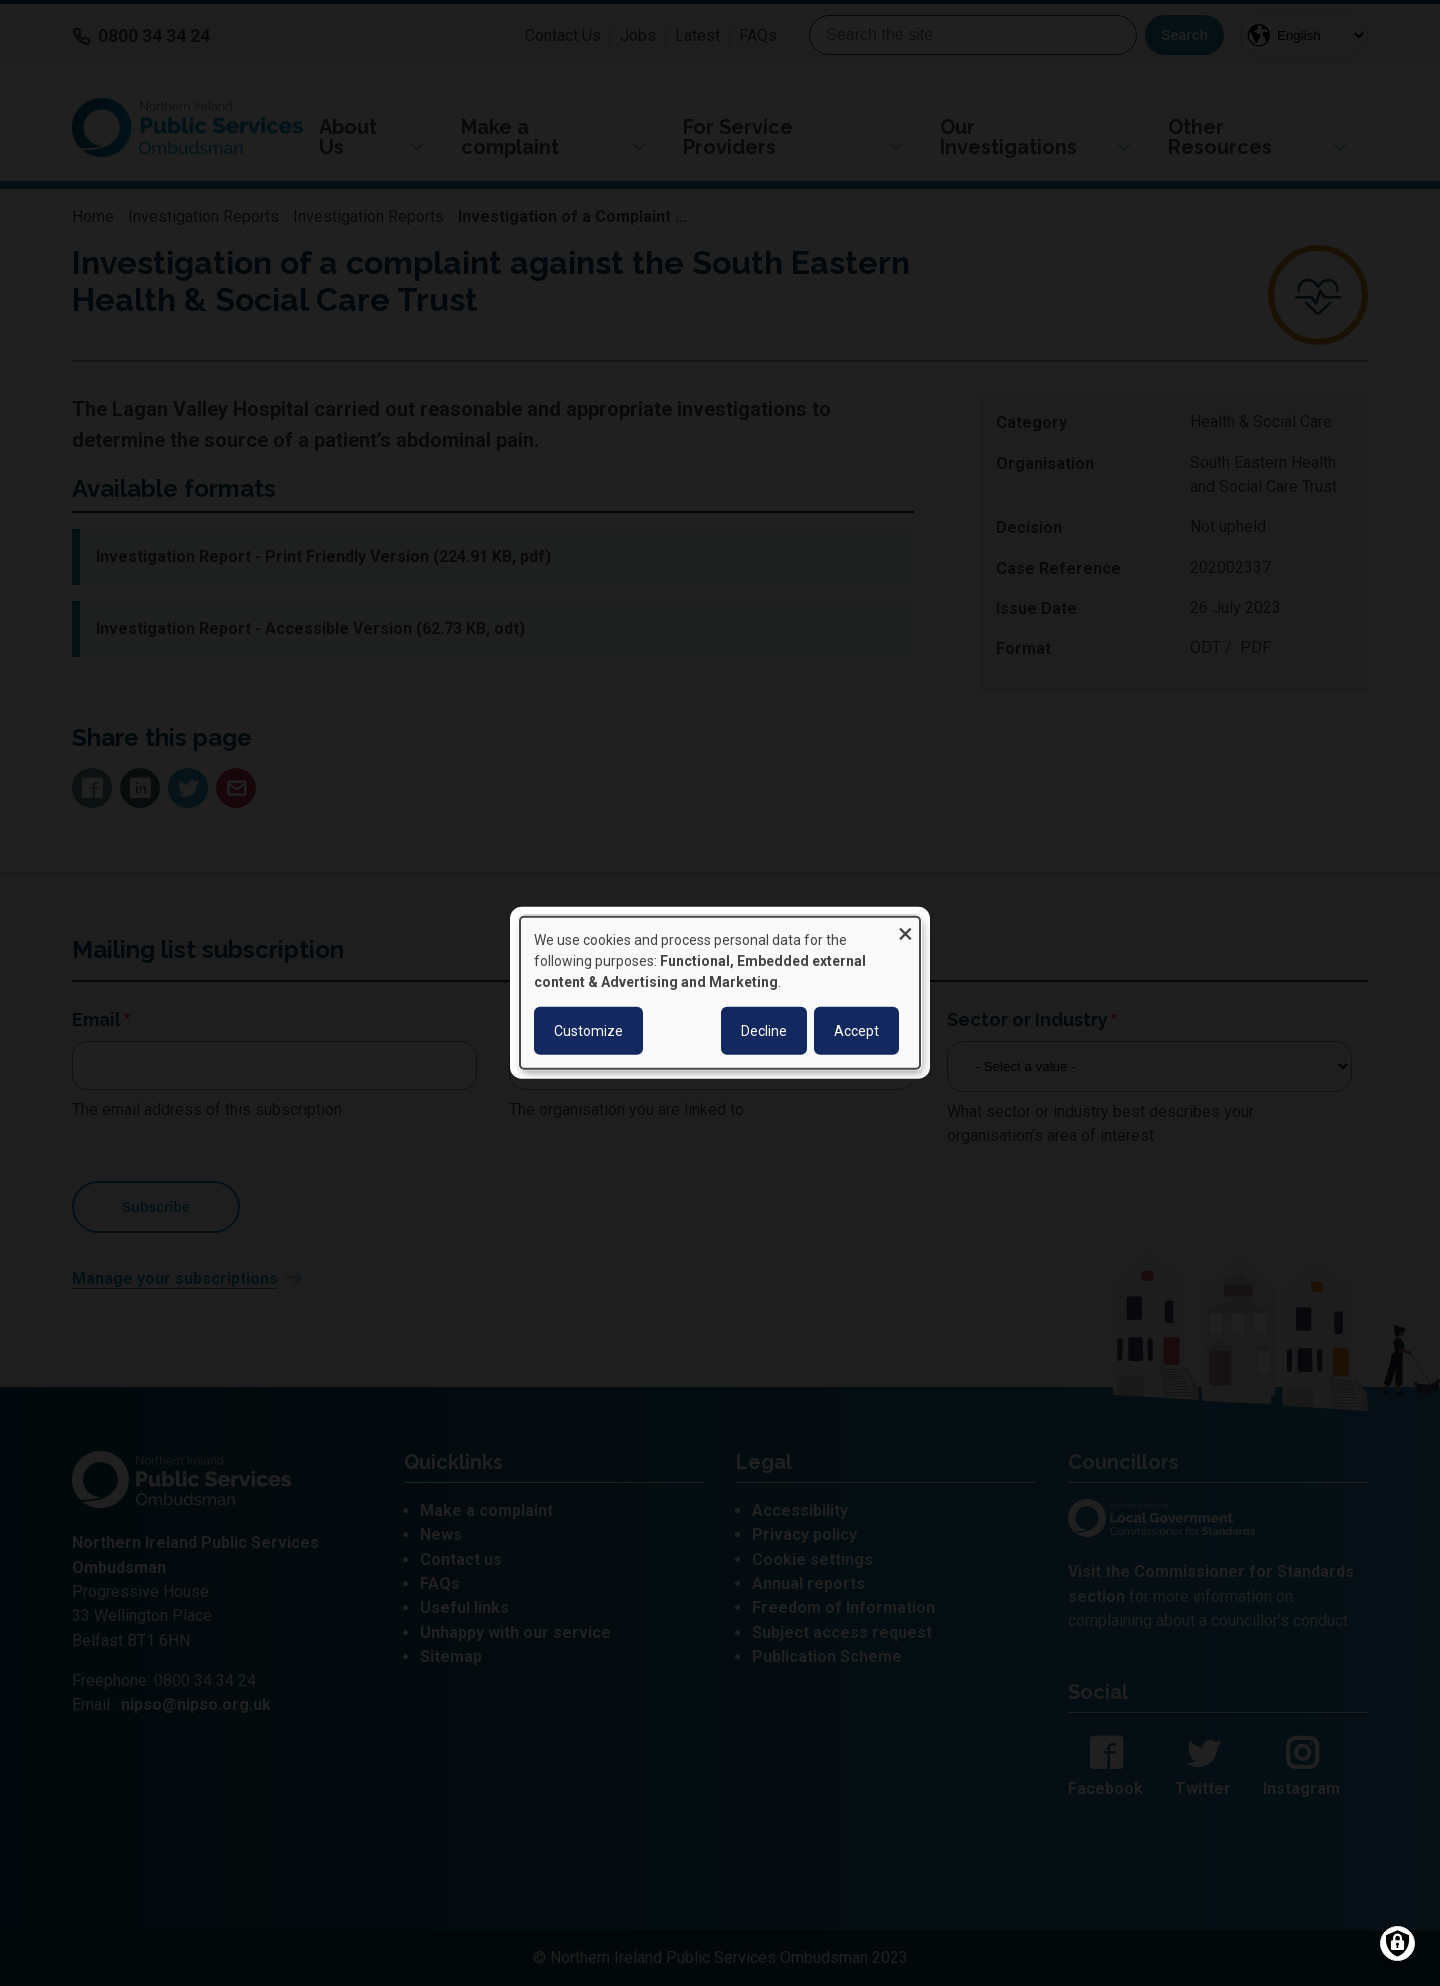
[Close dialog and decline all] (905, 929)
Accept (856, 1031)
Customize (588, 1031)
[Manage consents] (1397, 1943)
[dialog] (720, 993)
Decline (764, 1031)
